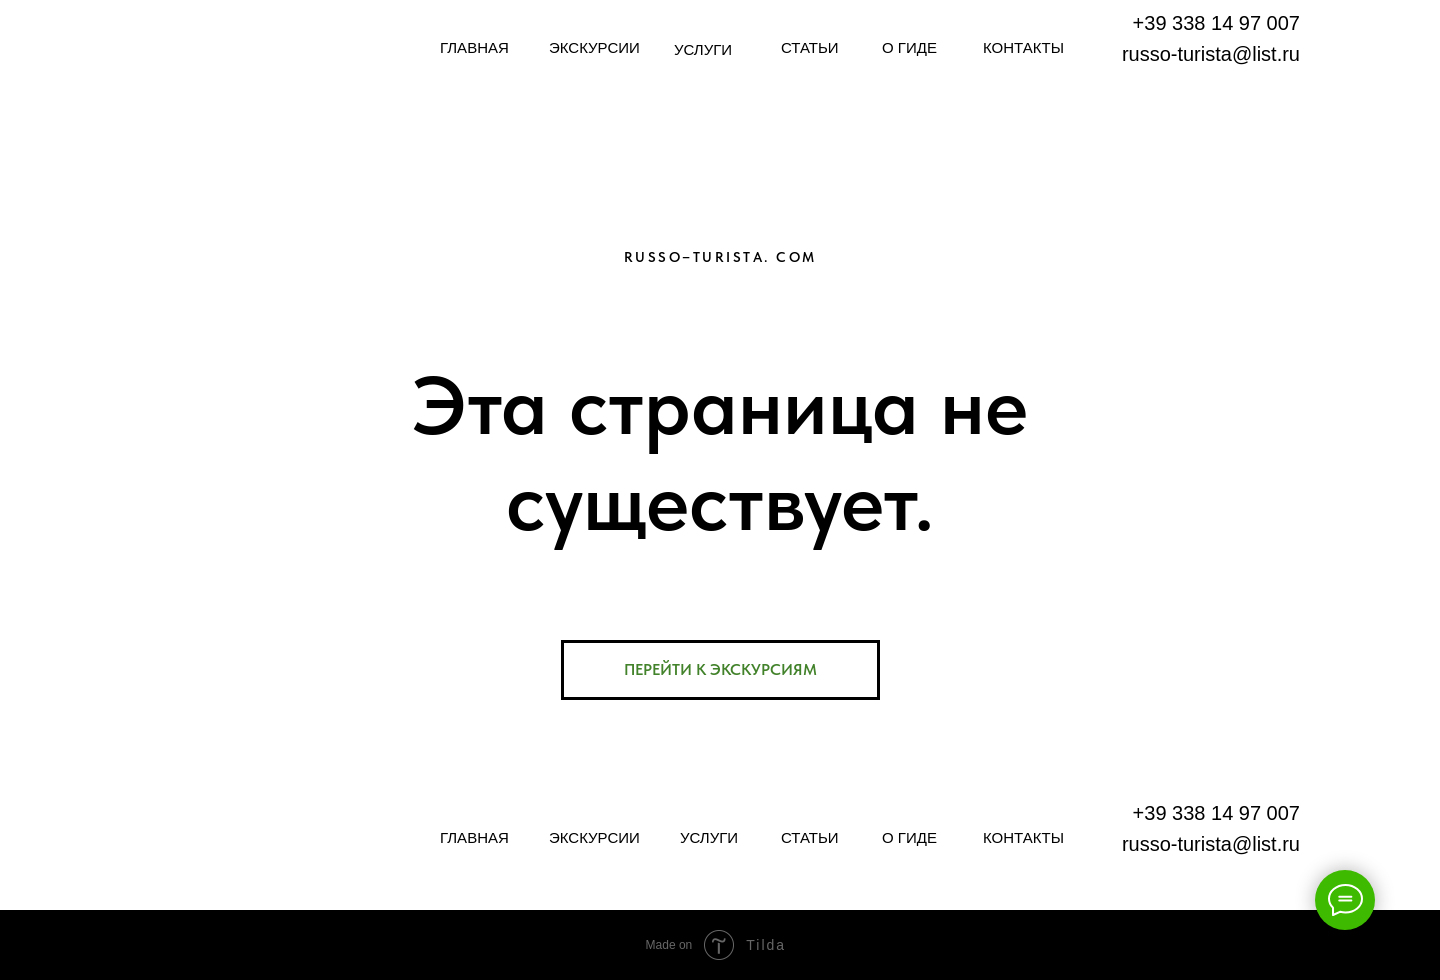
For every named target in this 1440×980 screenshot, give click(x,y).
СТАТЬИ (810, 47)
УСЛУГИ (703, 49)
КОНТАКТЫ (1023, 47)
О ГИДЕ (909, 47)
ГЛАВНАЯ (474, 47)
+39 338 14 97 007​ (1216, 23)
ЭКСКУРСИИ (594, 47)
